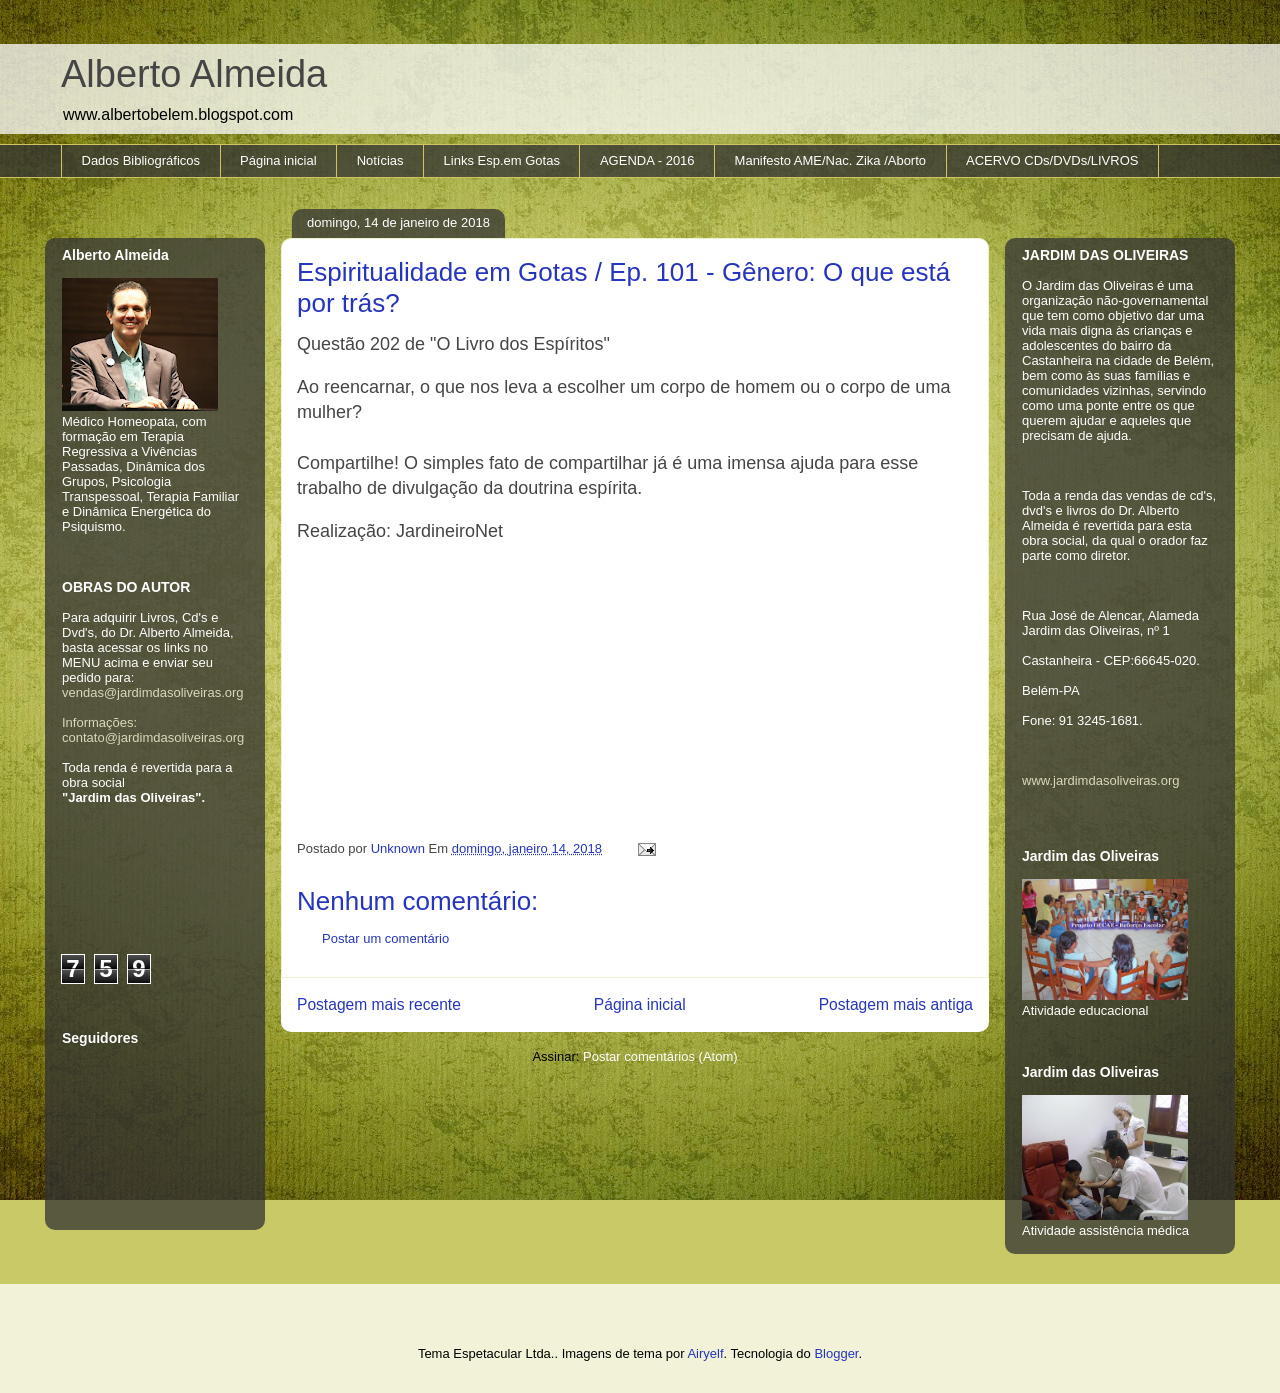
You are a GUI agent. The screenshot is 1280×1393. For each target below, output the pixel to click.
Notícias (380, 160)
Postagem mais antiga (896, 1004)
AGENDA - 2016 (647, 160)
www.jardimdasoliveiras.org (1101, 780)
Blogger (836, 1353)
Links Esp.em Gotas (502, 160)
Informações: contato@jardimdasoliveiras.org (153, 730)
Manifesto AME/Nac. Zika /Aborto (830, 160)
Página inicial (278, 160)
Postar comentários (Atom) (660, 1056)
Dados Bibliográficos (141, 160)
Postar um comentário (385, 938)
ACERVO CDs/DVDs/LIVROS (1052, 160)
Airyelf (705, 1353)
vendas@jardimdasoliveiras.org (153, 692)
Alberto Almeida (194, 74)
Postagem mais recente (379, 1004)
